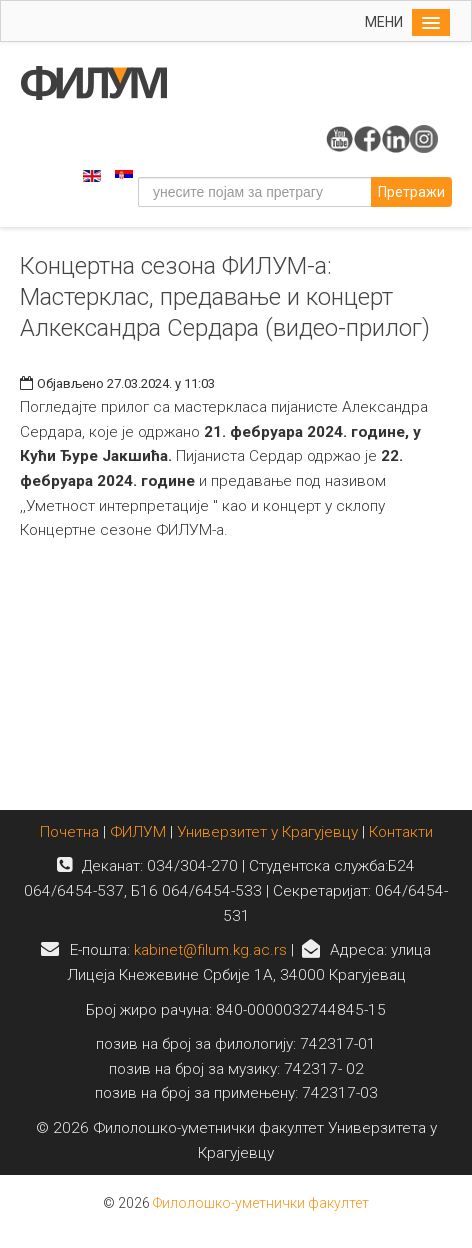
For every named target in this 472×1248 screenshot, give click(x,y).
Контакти (401, 832)
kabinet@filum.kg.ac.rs (210, 950)
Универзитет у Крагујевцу (267, 832)
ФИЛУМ (138, 832)
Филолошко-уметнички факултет (261, 1203)
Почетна (71, 832)
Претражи (411, 192)
